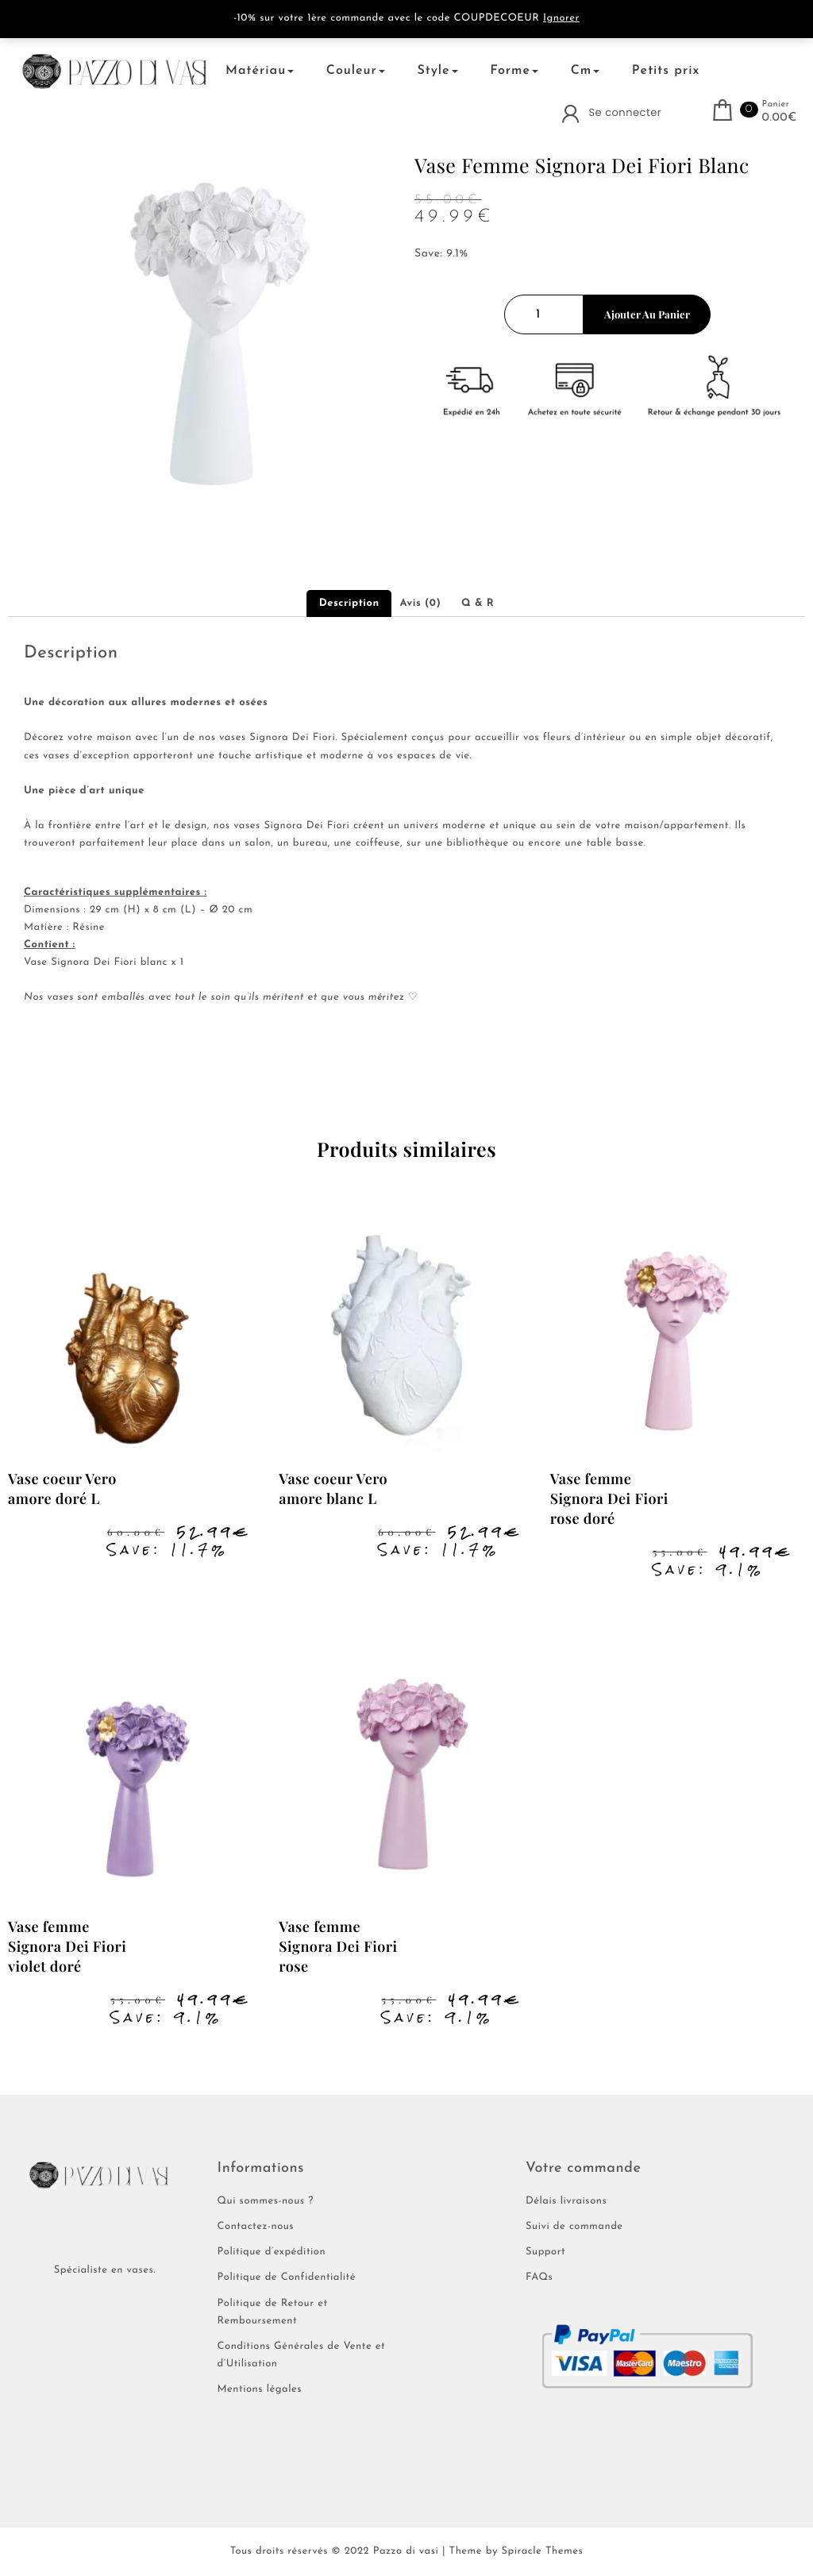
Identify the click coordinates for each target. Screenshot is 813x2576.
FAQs (539, 2278)
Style (437, 70)
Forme (514, 70)
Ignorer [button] (561, 18)
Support (545, 2252)
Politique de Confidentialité (287, 2278)
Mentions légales (260, 2390)
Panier (776, 104)
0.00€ (779, 118)
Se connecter (624, 112)
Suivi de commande (574, 2227)
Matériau (259, 70)
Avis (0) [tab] (420, 604)
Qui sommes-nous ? (266, 2201)
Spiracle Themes (542, 2552)
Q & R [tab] (477, 604)
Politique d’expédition (272, 2252)
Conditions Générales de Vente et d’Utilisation (302, 2356)
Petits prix (665, 70)
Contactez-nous (256, 2227)
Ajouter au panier (647, 314)
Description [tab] (349, 604)
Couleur (355, 70)
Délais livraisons (566, 2201)
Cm (585, 70)
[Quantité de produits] (544, 314)
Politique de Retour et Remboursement (273, 2313)
